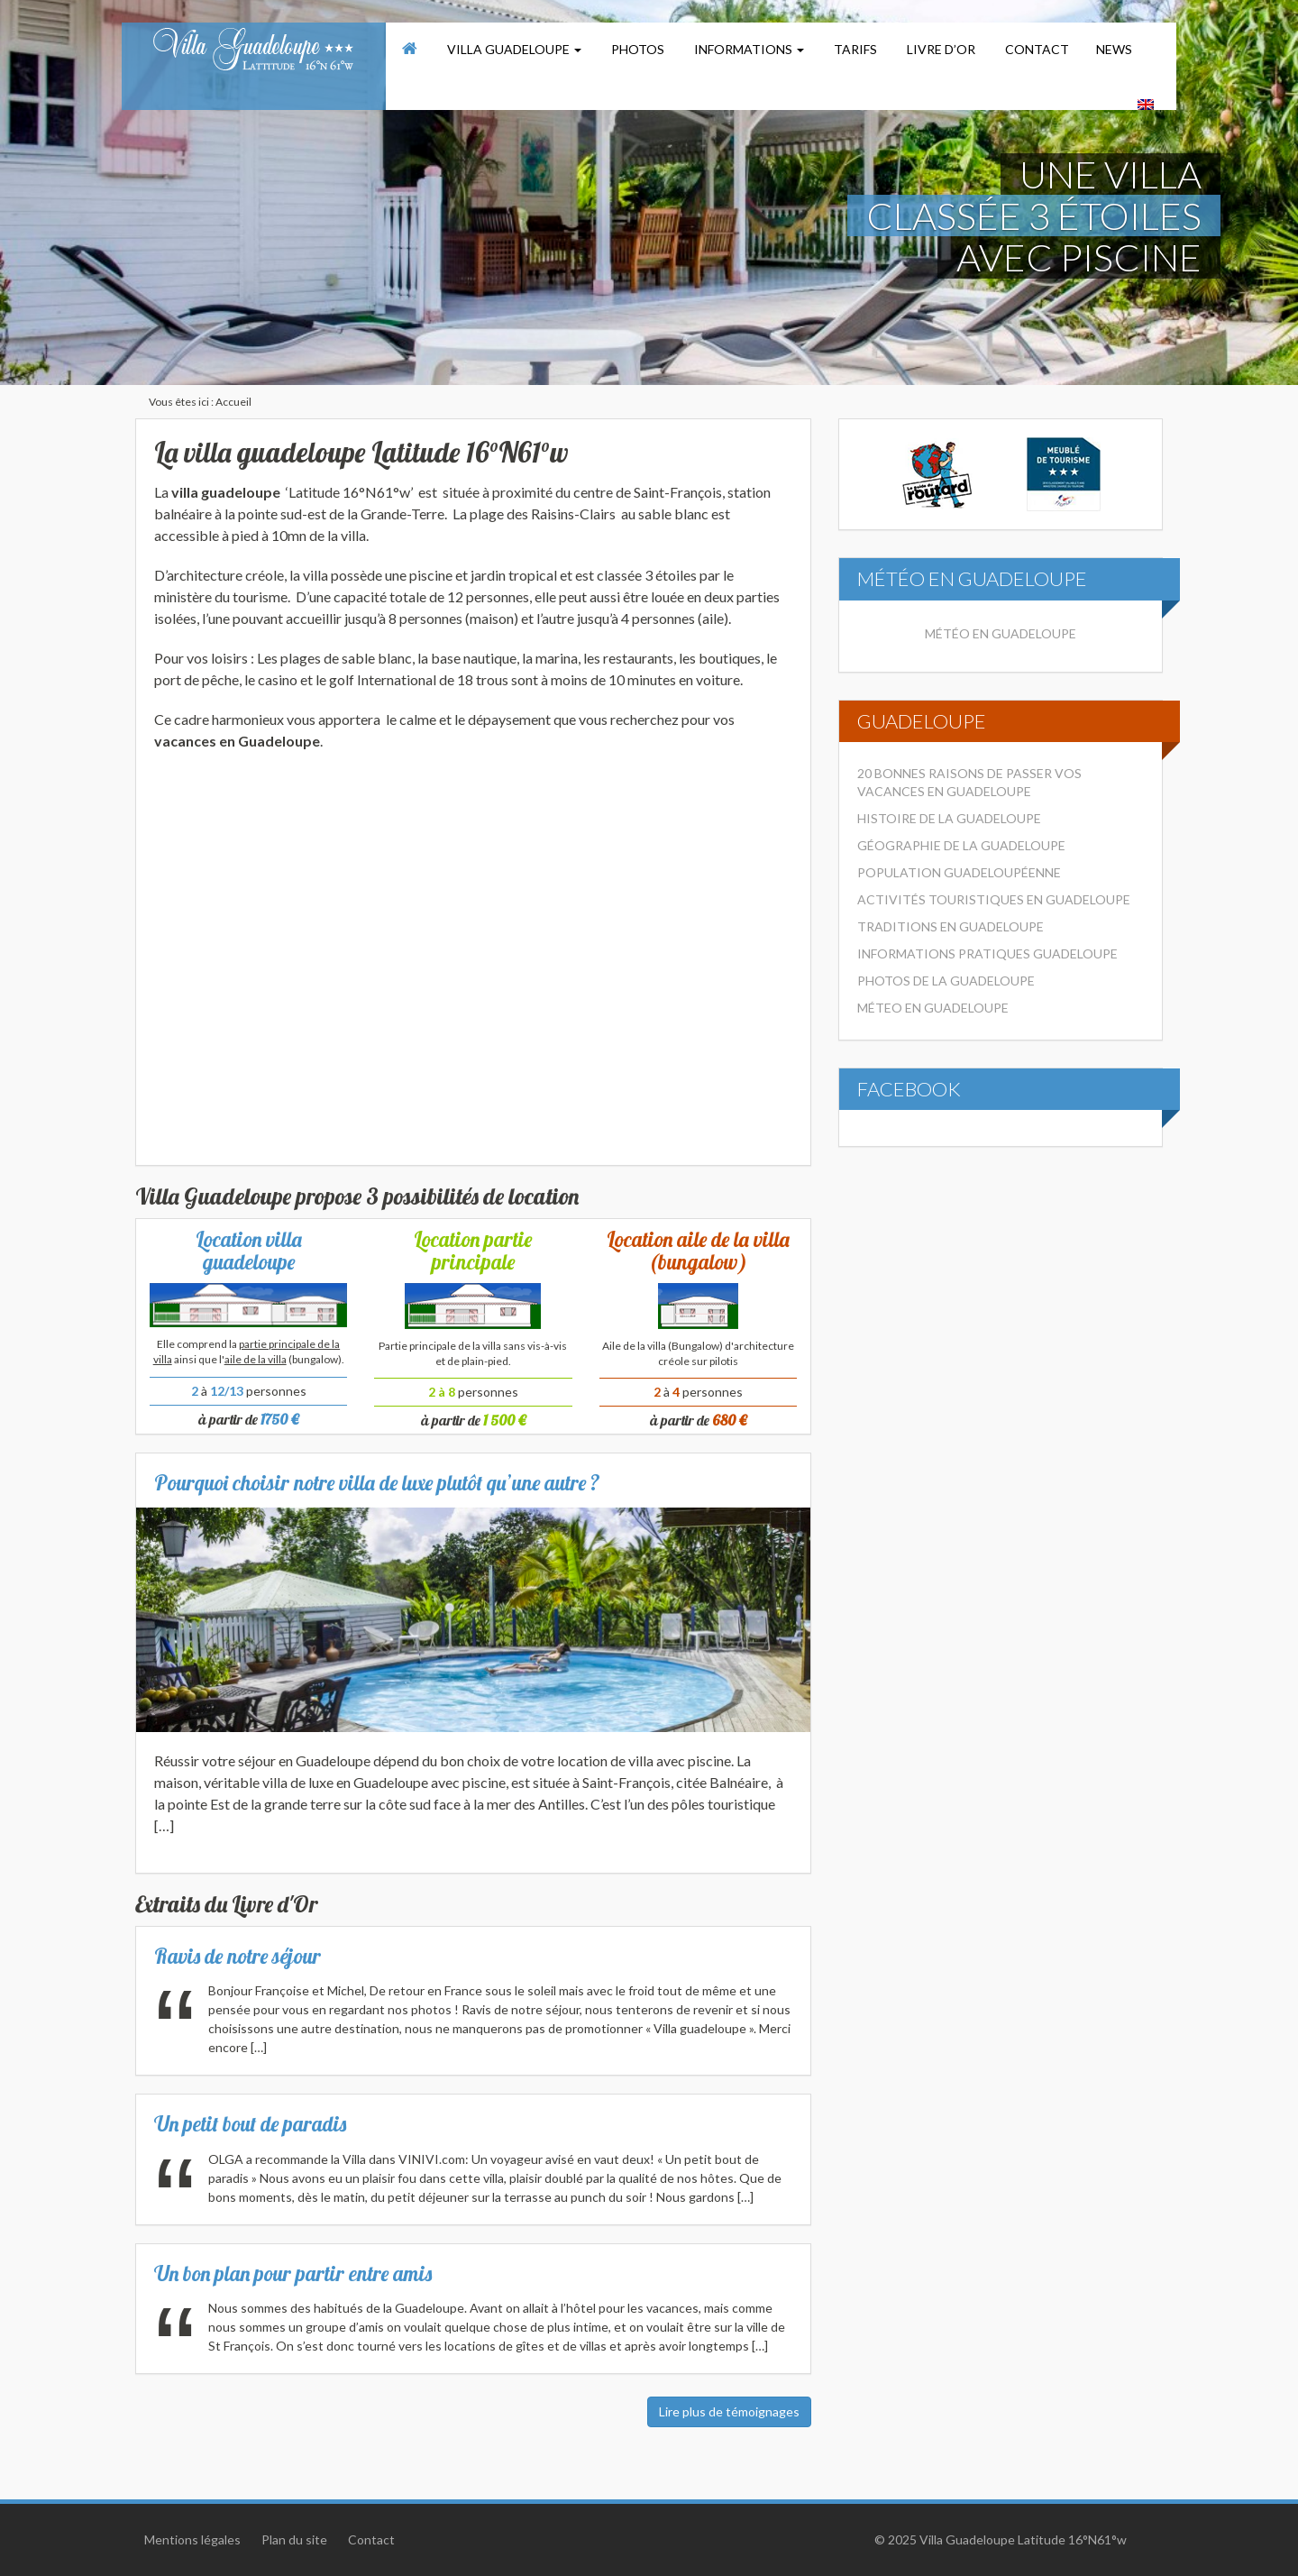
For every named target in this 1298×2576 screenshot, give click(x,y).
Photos (636, 49)
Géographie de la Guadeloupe (961, 845)
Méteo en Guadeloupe (933, 1007)
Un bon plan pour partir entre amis (293, 2273)
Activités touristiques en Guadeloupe (993, 899)
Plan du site (294, 2539)
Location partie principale (473, 1250)
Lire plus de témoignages (729, 2411)
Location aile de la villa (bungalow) (698, 1250)
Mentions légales (192, 2539)
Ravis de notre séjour (237, 1956)
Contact (1035, 49)
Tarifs (854, 49)
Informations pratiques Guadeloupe (987, 953)
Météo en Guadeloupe (1000, 633)
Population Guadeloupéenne (959, 872)
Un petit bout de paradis (250, 2124)
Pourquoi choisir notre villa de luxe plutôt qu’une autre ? (377, 1483)
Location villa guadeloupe (249, 1250)
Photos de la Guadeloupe (946, 980)
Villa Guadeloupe (512, 49)
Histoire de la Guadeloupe (949, 818)
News (1114, 49)
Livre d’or (939, 49)
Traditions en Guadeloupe (950, 926)
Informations (747, 49)
